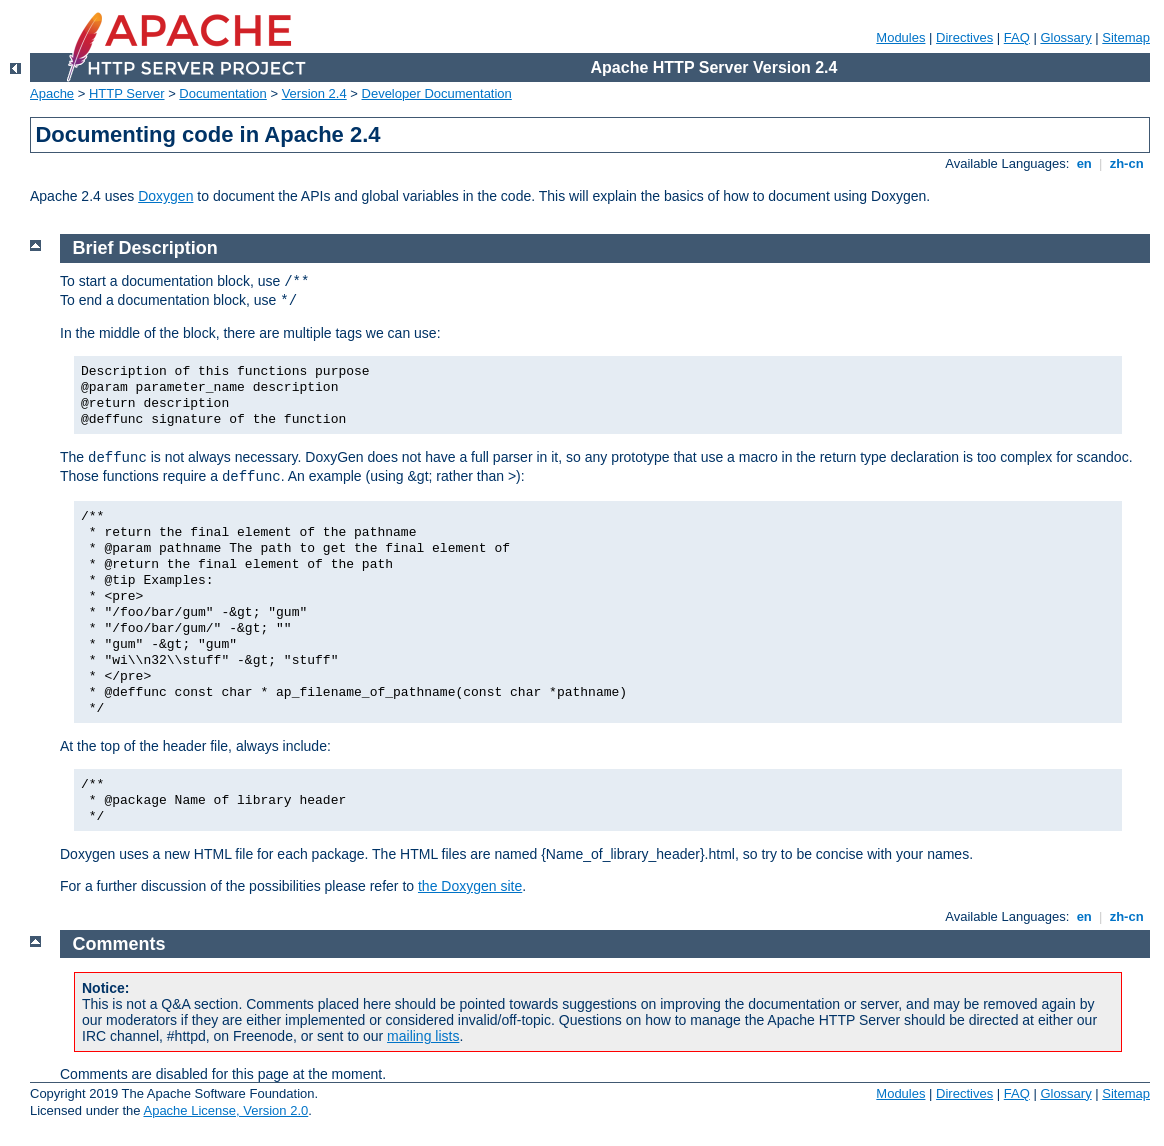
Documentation (222, 93)
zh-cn (1126, 163)
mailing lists (423, 1036)
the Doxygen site (470, 886)
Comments (119, 944)
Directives (964, 37)
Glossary (1065, 37)
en (1084, 163)
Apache (52, 93)
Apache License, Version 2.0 (225, 1110)
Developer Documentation (437, 93)
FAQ (1017, 37)
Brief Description (145, 248)
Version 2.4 (314, 93)
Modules (900, 37)
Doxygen (165, 196)
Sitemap (1126, 37)
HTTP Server (127, 93)
